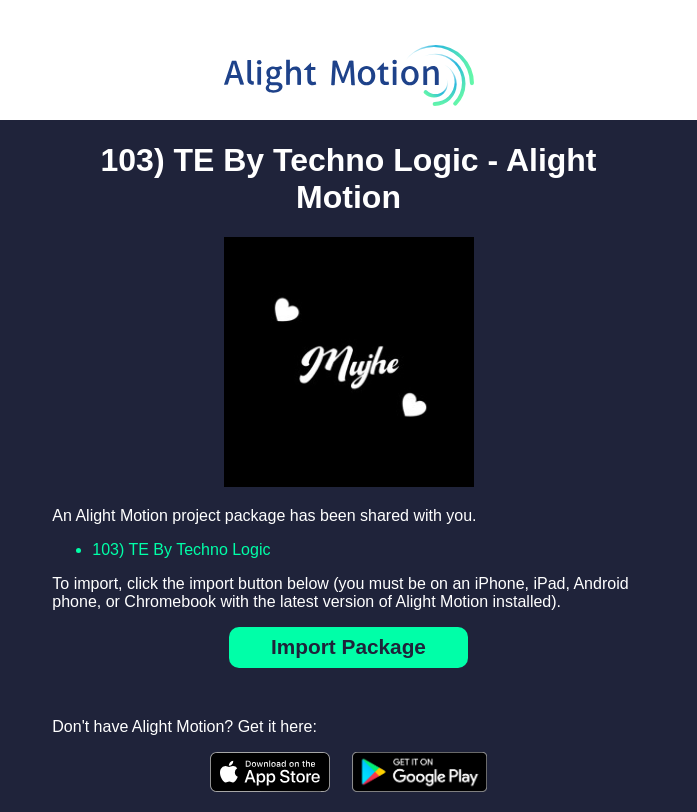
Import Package (348, 646)
